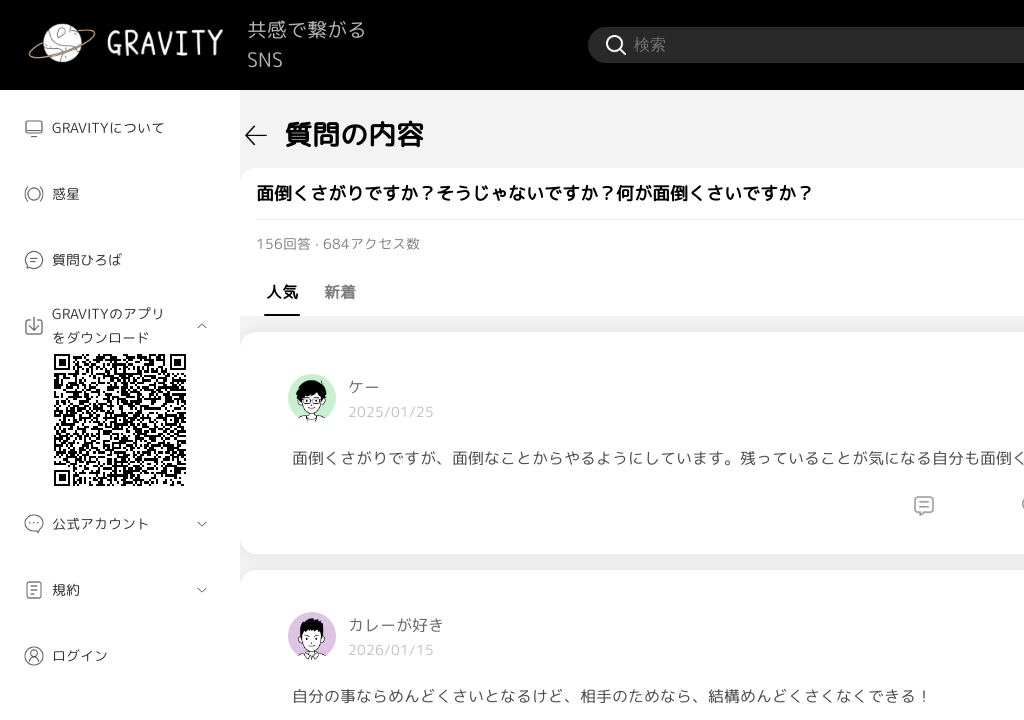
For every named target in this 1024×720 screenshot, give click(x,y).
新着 (340, 292)
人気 (282, 292)
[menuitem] (120, 128)
